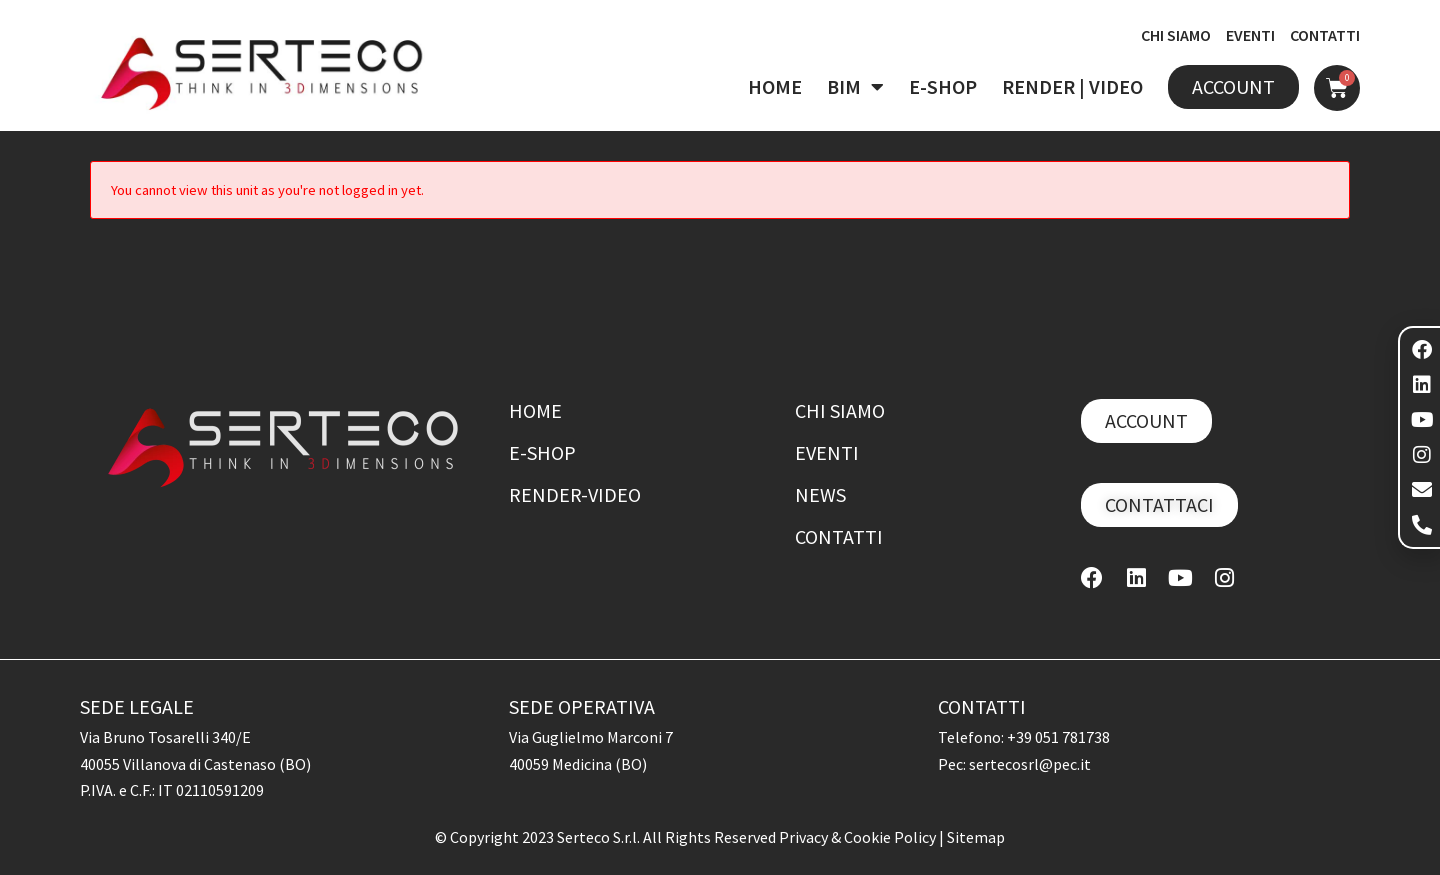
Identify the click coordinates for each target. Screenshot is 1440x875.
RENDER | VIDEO (1072, 86)
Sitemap (976, 837)
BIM (855, 87)
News (820, 494)
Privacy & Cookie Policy (859, 837)
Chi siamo (840, 410)
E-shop (542, 452)
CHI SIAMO (1176, 35)
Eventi (827, 452)
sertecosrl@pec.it (1030, 764)
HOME (775, 86)
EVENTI (1250, 35)
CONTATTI (1325, 35)
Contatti (839, 536)
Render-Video (575, 494)
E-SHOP (943, 86)
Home (535, 410)
